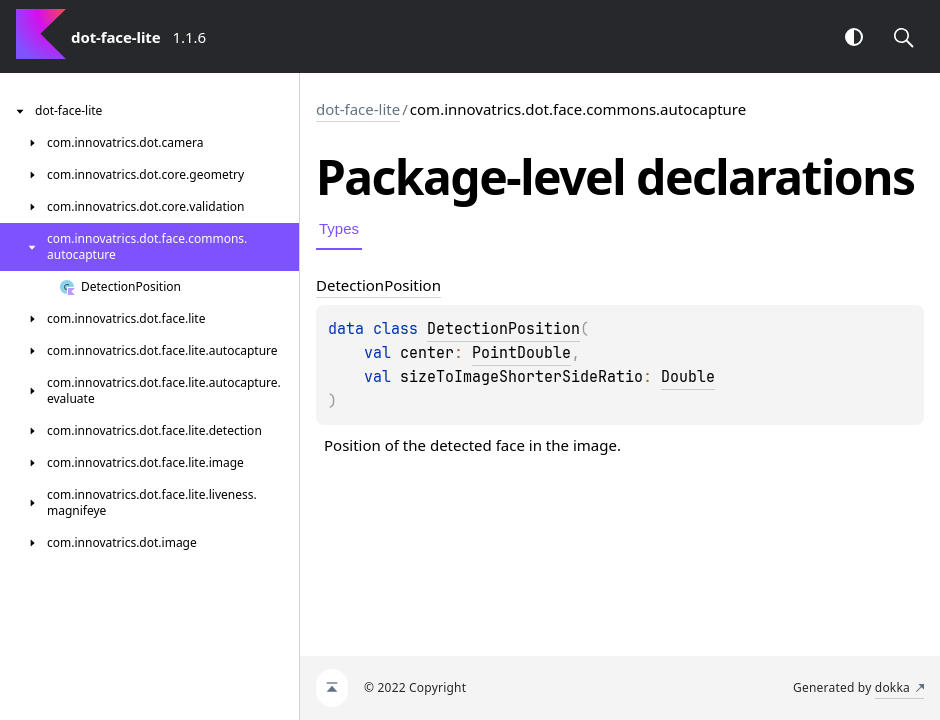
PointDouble (521, 353)
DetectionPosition (503, 329)
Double (688, 377)
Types (339, 228)
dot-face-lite (358, 109)
